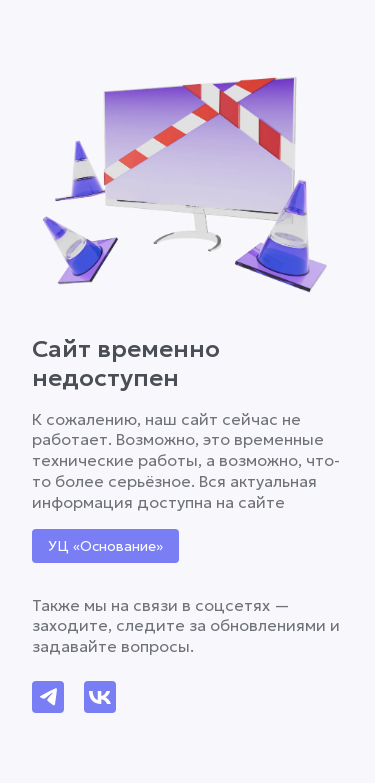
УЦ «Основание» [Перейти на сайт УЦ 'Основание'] (105, 546)
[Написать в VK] (100, 697)
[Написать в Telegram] (48, 697)
